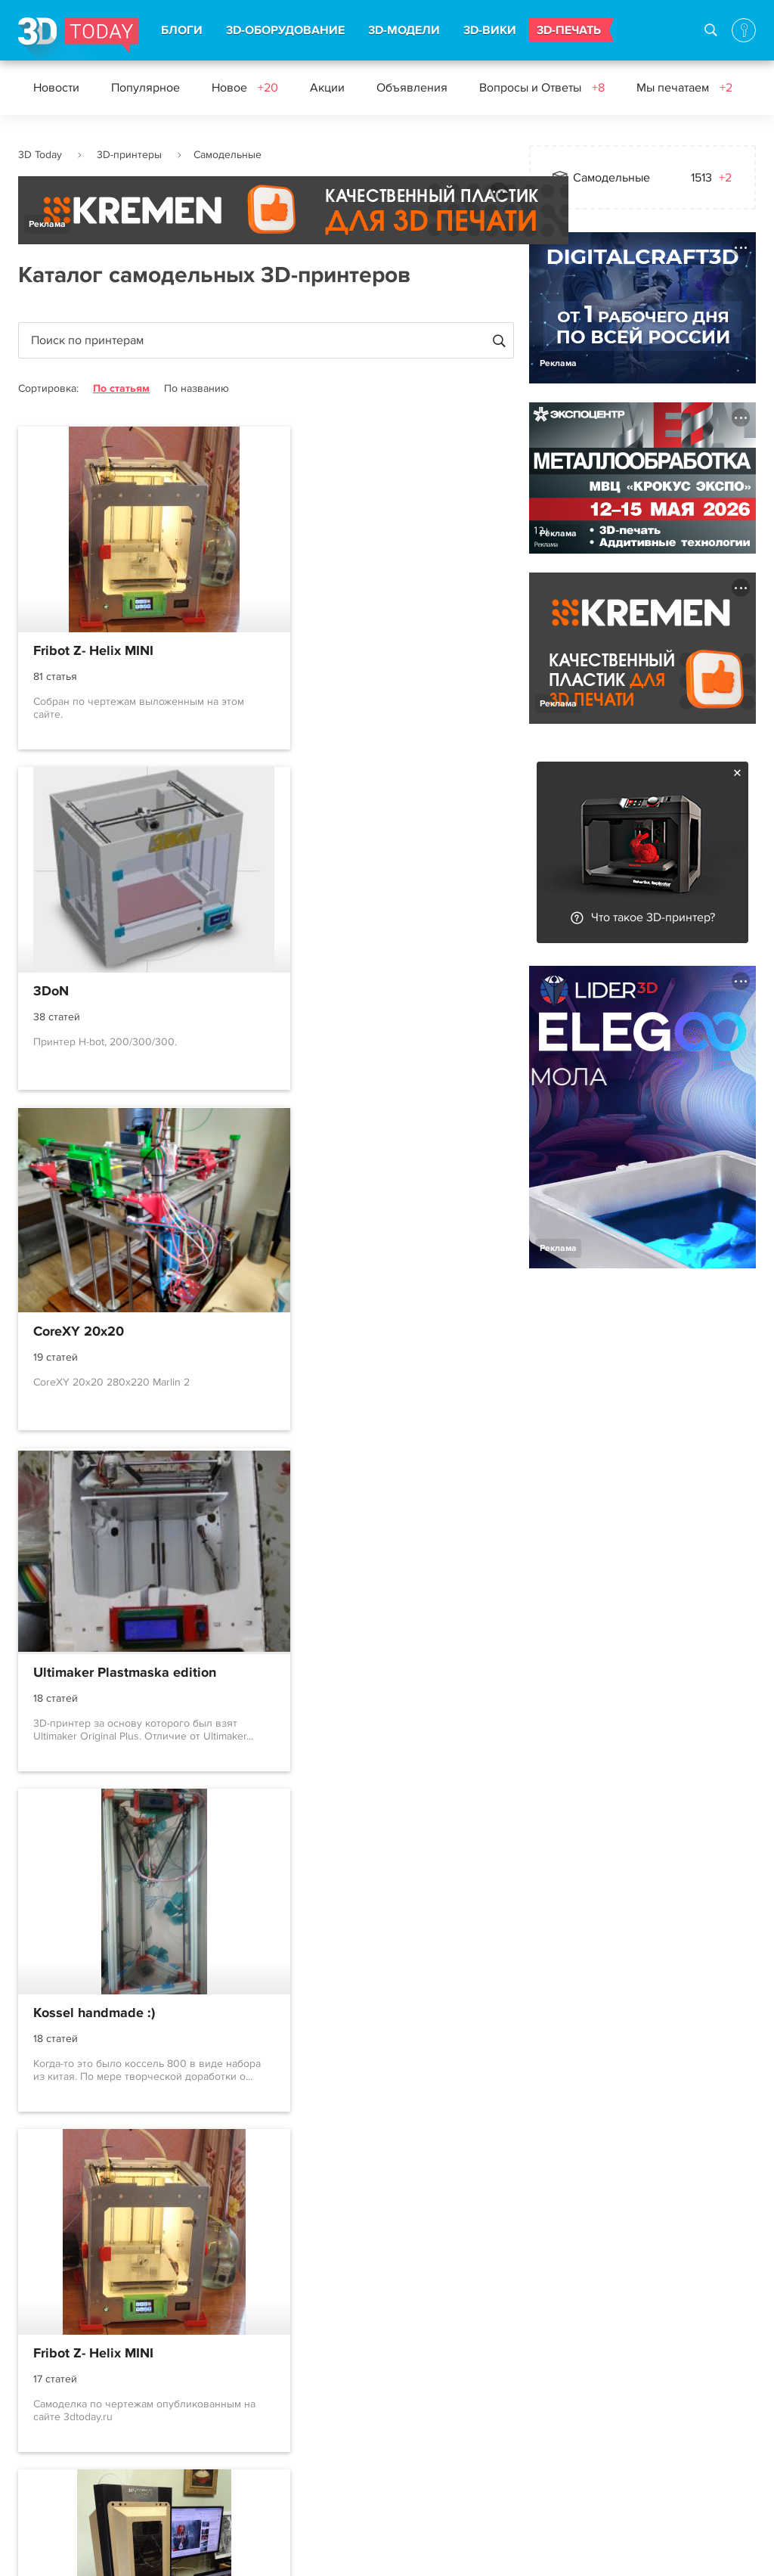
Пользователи (57, 2450)
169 (308, 2185)
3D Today (40, 154)
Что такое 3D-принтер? (653, 917)
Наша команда (568, 2392)
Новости (56, 87)
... (266, 2184)
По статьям (121, 388)
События (280, 2423)
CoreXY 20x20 (78, 992)
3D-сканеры (170, 2423)
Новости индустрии (309, 2368)
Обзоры (278, 2450)
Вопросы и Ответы (542, 87)
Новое (245, 87)
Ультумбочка (328, 1674)
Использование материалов (288, 2549)
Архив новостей (300, 2477)
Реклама (47, 224)
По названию (196, 388)
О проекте (46, 2368)
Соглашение (53, 2396)
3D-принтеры (129, 154)
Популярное (145, 87)
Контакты (554, 2337)
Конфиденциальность (436, 2549)
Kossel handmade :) (94, 1333)
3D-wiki (157, 2450)
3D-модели (167, 2396)
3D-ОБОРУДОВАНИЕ (285, 30)
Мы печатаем (684, 87)
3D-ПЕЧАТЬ (569, 30)
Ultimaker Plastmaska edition (378, 992)
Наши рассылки (418, 2423)
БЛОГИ (182, 30)
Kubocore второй (86, 2015)
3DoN (305, 651)
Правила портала (65, 2423)
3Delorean (65, 1674)
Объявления (411, 87)
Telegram (399, 2396)
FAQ (29, 2477)
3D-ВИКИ (489, 30)
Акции (327, 87)
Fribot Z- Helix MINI (93, 651)
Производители (180, 2477)
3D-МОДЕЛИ (404, 30)
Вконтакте (402, 2368)
